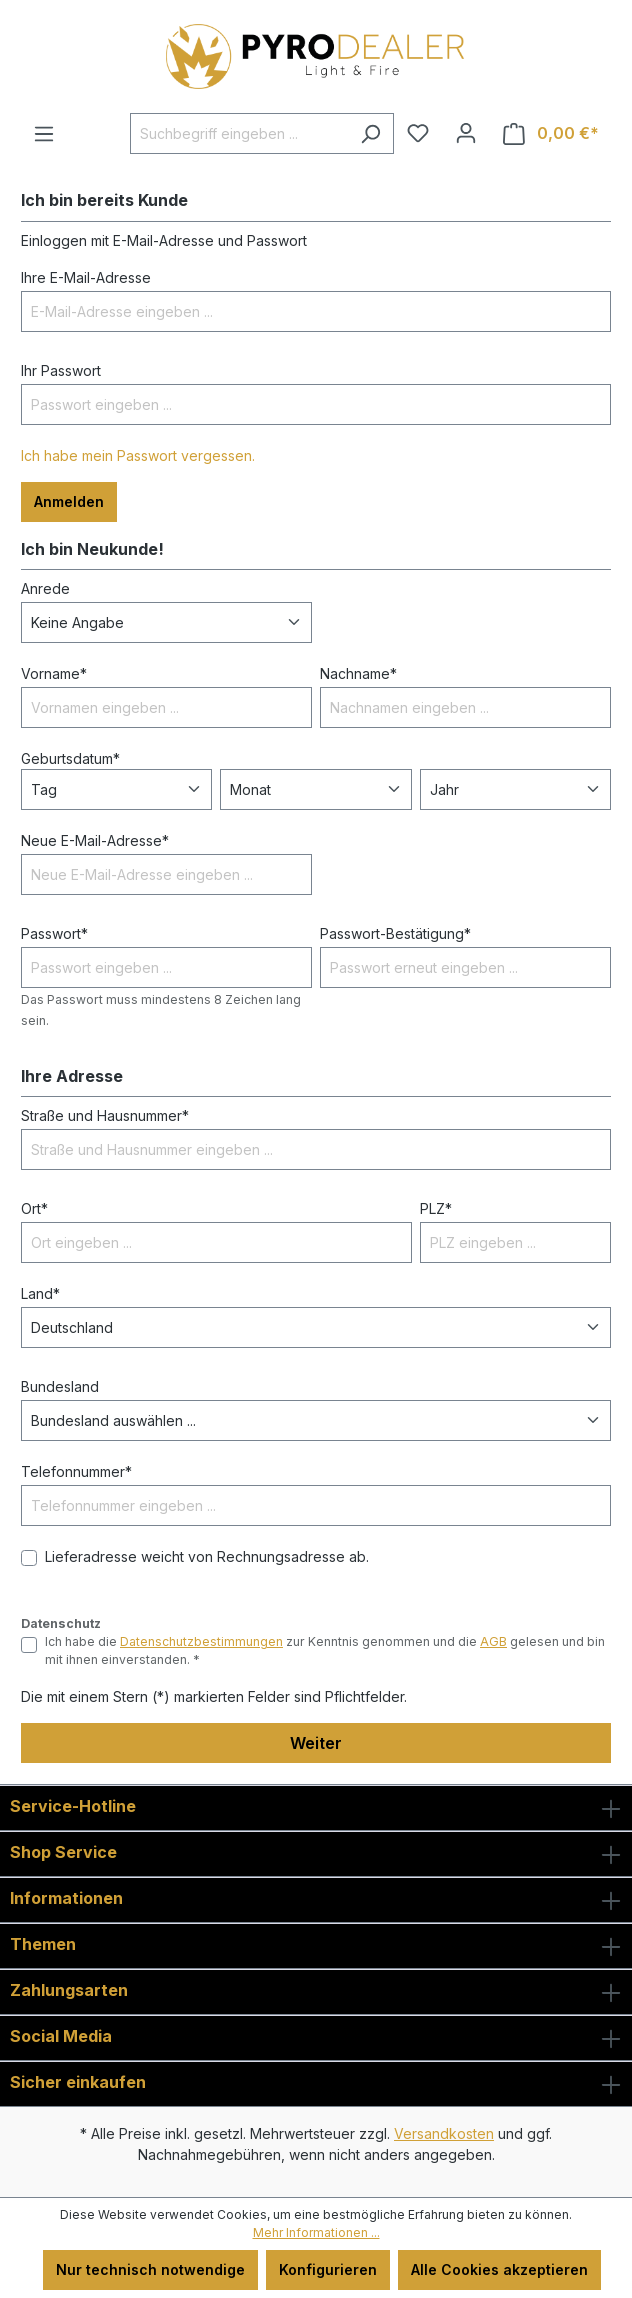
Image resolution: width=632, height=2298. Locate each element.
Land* (40, 1293)
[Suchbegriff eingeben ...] (239, 133)
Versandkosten (444, 2133)
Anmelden (69, 501)
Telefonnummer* (76, 1471)
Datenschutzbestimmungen (201, 1641)
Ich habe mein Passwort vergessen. (138, 455)
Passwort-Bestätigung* (395, 933)
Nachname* (358, 673)
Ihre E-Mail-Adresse (86, 277)
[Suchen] (370, 133)
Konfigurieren (328, 2269)
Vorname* (54, 673)
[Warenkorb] (551, 133)
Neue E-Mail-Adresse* (95, 840)
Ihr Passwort (61, 370)
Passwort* (54, 933)
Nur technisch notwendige (150, 2269)
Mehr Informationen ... (316, 2232)
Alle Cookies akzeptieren (499, 2269)
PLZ (436, 1208)
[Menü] (44, 134)
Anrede (45, 588)
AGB (493, 1641)
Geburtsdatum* (70, 758)
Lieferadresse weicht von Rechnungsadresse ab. (207, 1556)
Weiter (316, 1743)
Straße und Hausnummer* (105, 1115)
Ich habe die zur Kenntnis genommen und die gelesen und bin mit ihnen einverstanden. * (325, 1650)
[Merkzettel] (418, 133)
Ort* (34, 1208)
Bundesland (60, 1386)
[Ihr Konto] (466, 133)
